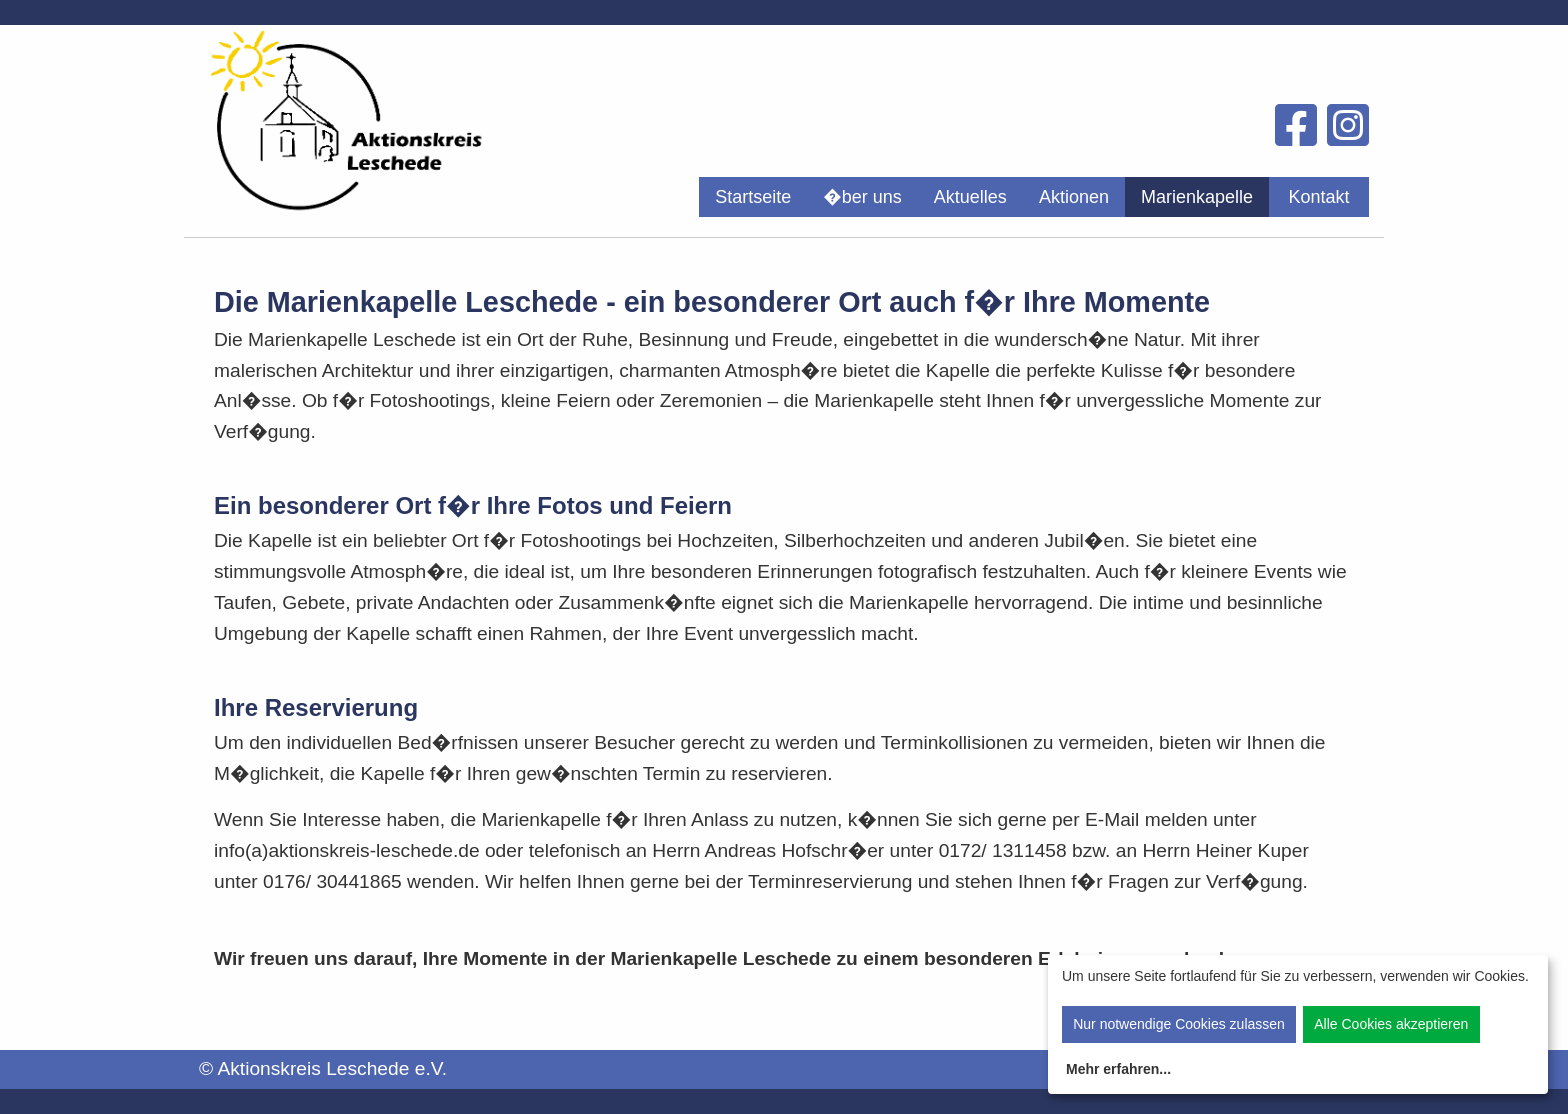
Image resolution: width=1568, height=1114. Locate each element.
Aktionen (1074, 197)
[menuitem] (753, 197)
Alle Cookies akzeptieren (1391, 1024)
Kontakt (1318, 197)
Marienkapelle (1197, 197)
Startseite (753, 197)
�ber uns (862, 197)
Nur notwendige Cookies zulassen (1179, 1024)
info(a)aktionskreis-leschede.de (347, 850)
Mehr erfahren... (1118, 1069)
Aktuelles (970, 197)
